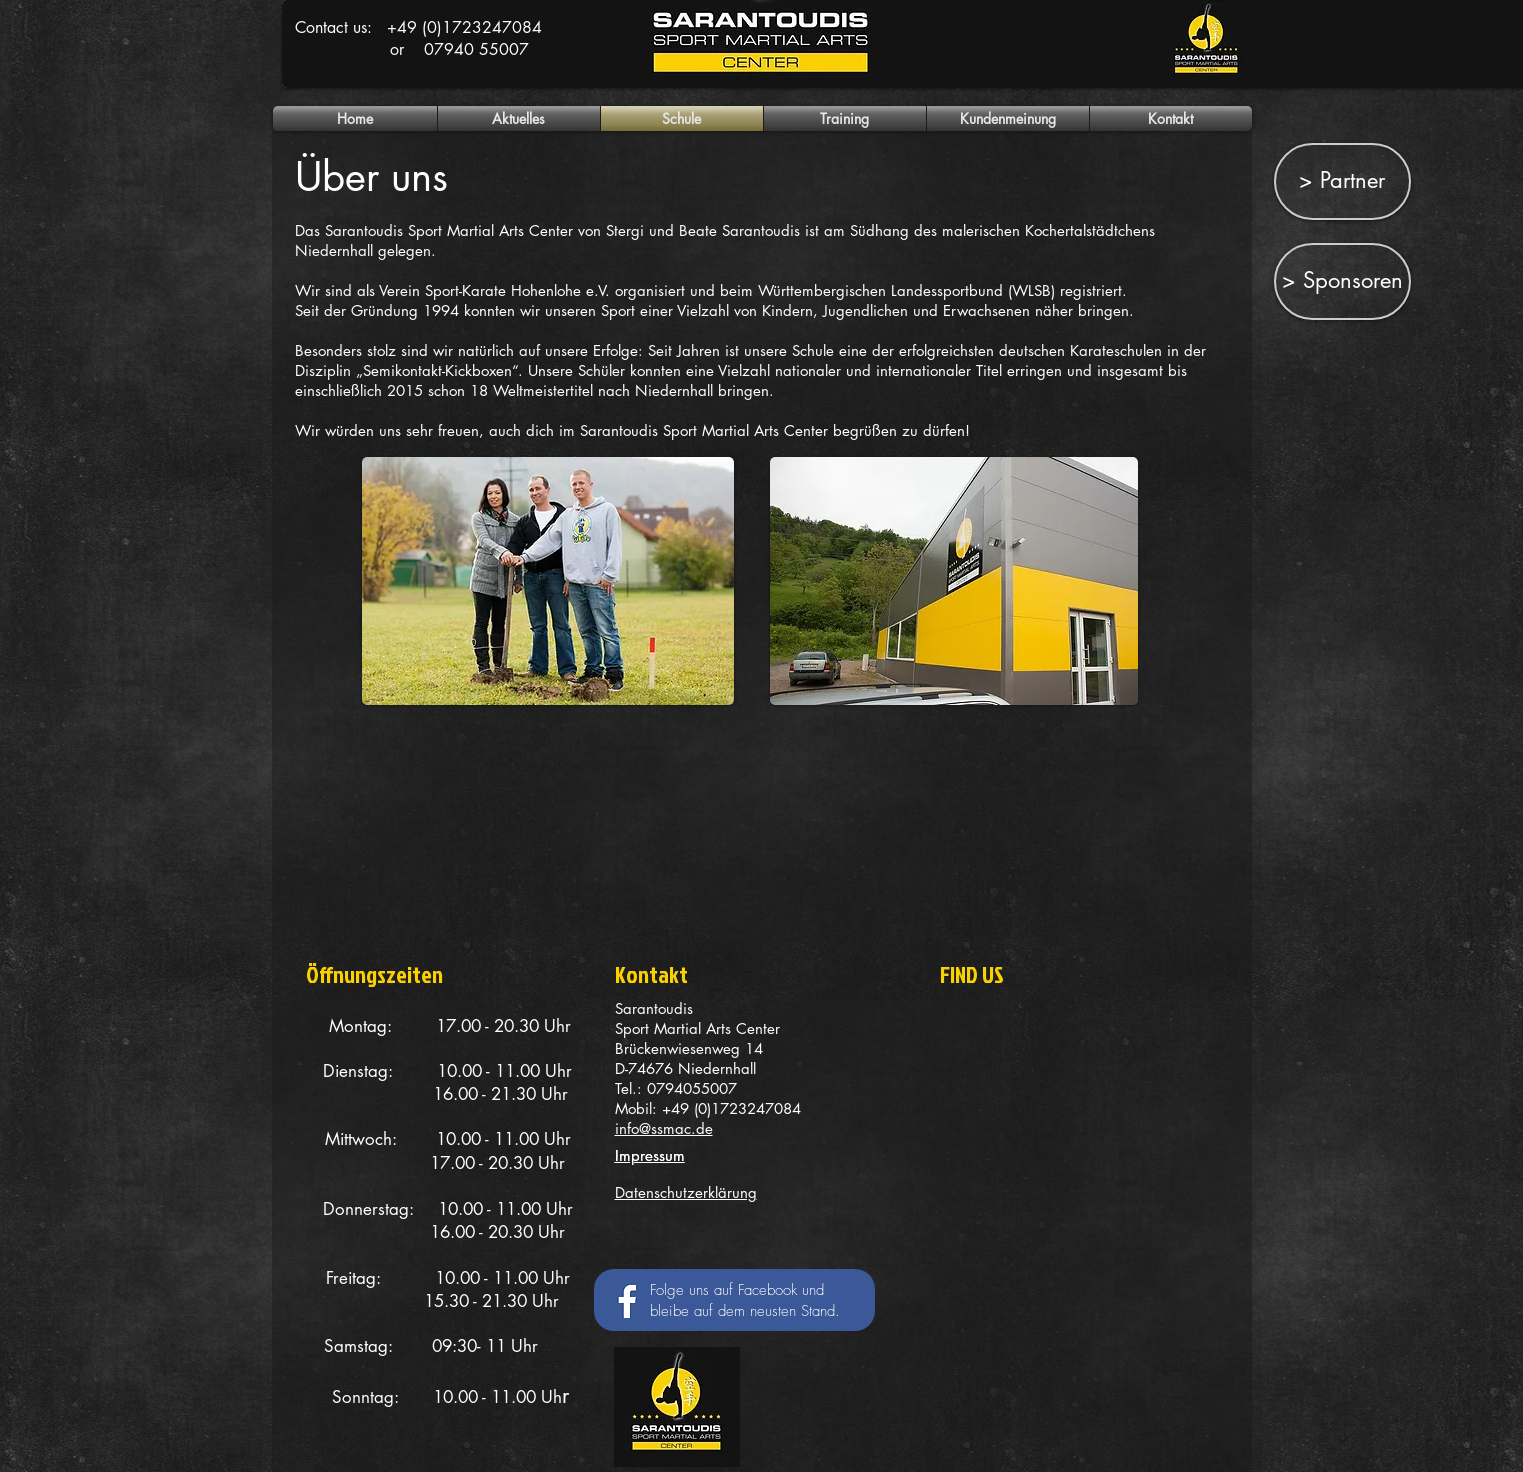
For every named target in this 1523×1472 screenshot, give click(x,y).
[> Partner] (1342, 181)
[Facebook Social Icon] (622, 1298)
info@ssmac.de (664, 1128)
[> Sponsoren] (1342, 281)
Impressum (650, 1155)
